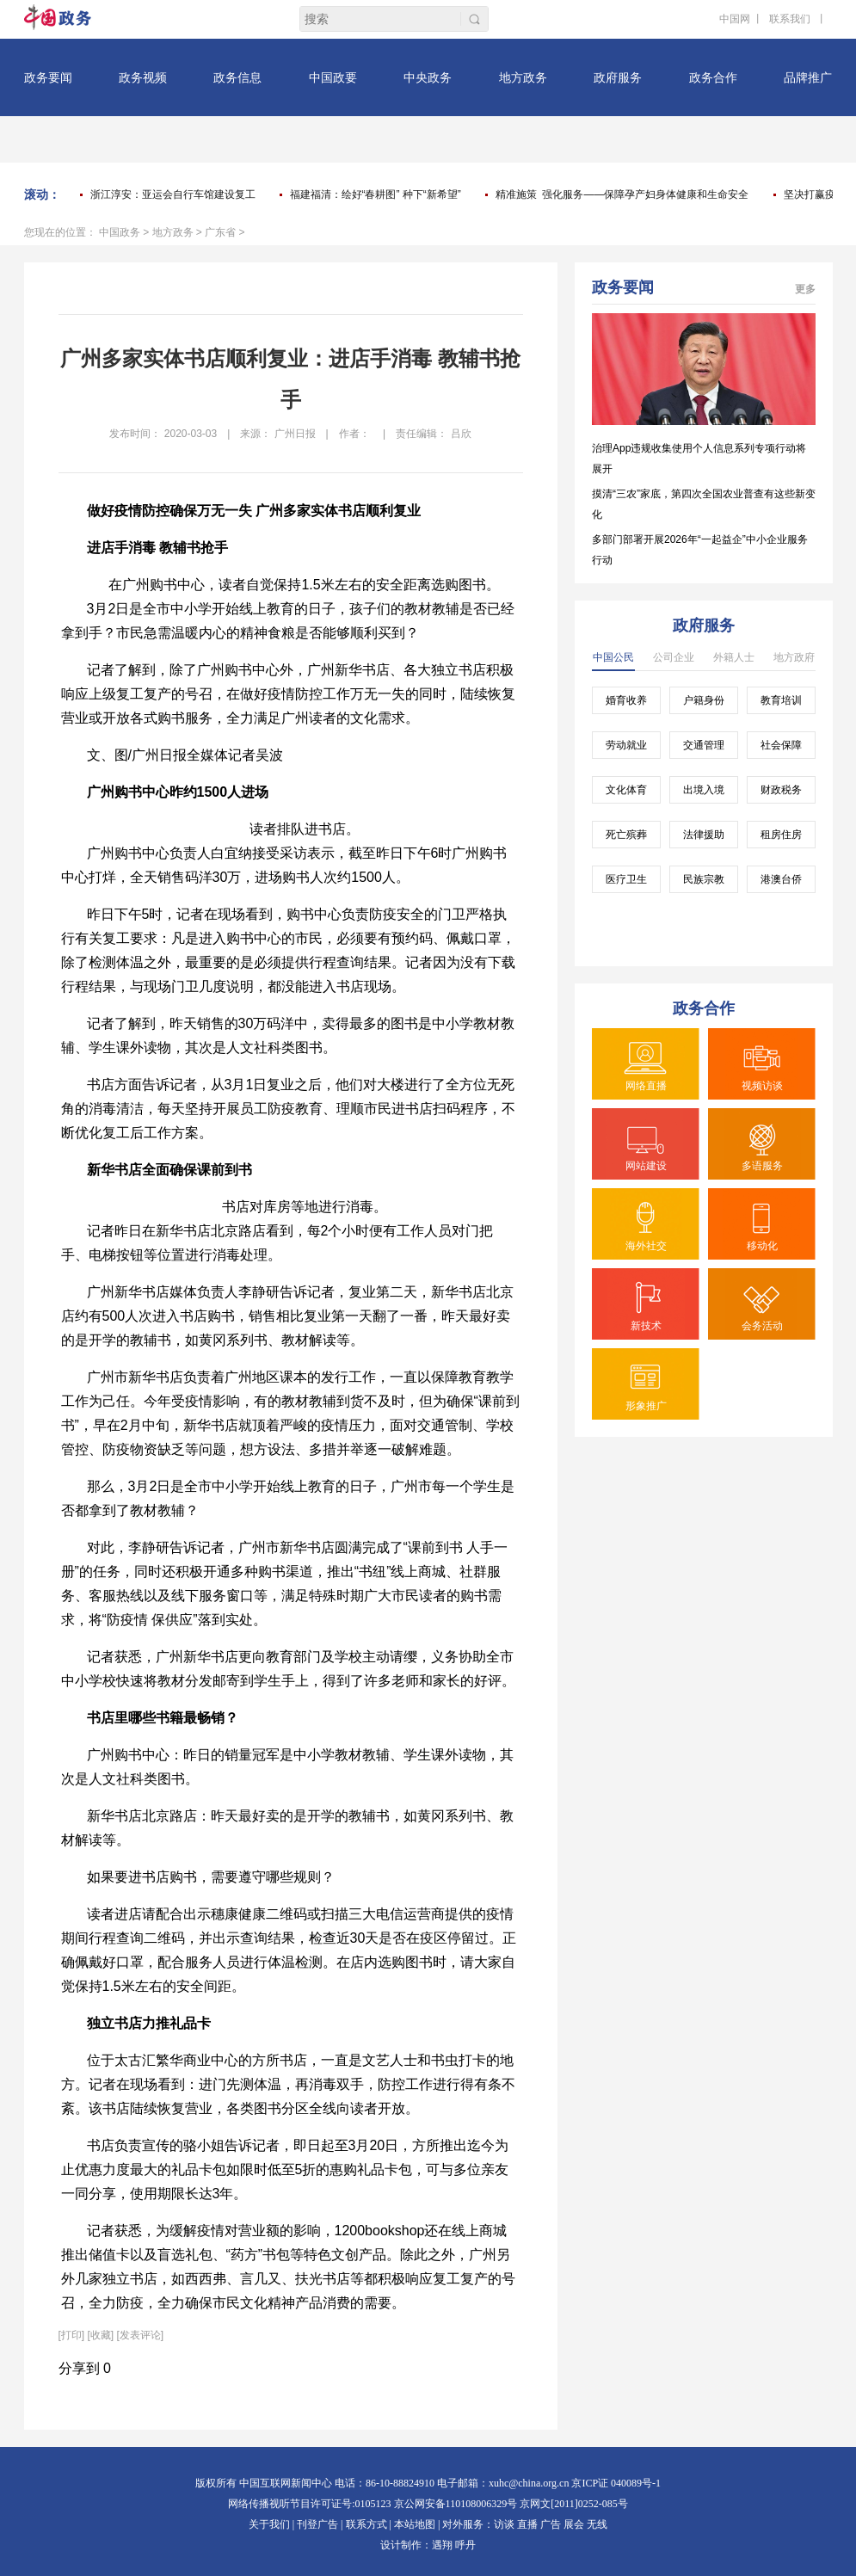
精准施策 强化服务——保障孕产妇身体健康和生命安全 (622, 194)
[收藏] (101, 2335)
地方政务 (173, 232)
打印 (71, 2335)
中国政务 (119, 232)
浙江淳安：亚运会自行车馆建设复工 (173, 194)
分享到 (79, 2368)
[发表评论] (140, 2335)
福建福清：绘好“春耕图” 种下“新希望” (375, 194)
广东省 (220, 232)
